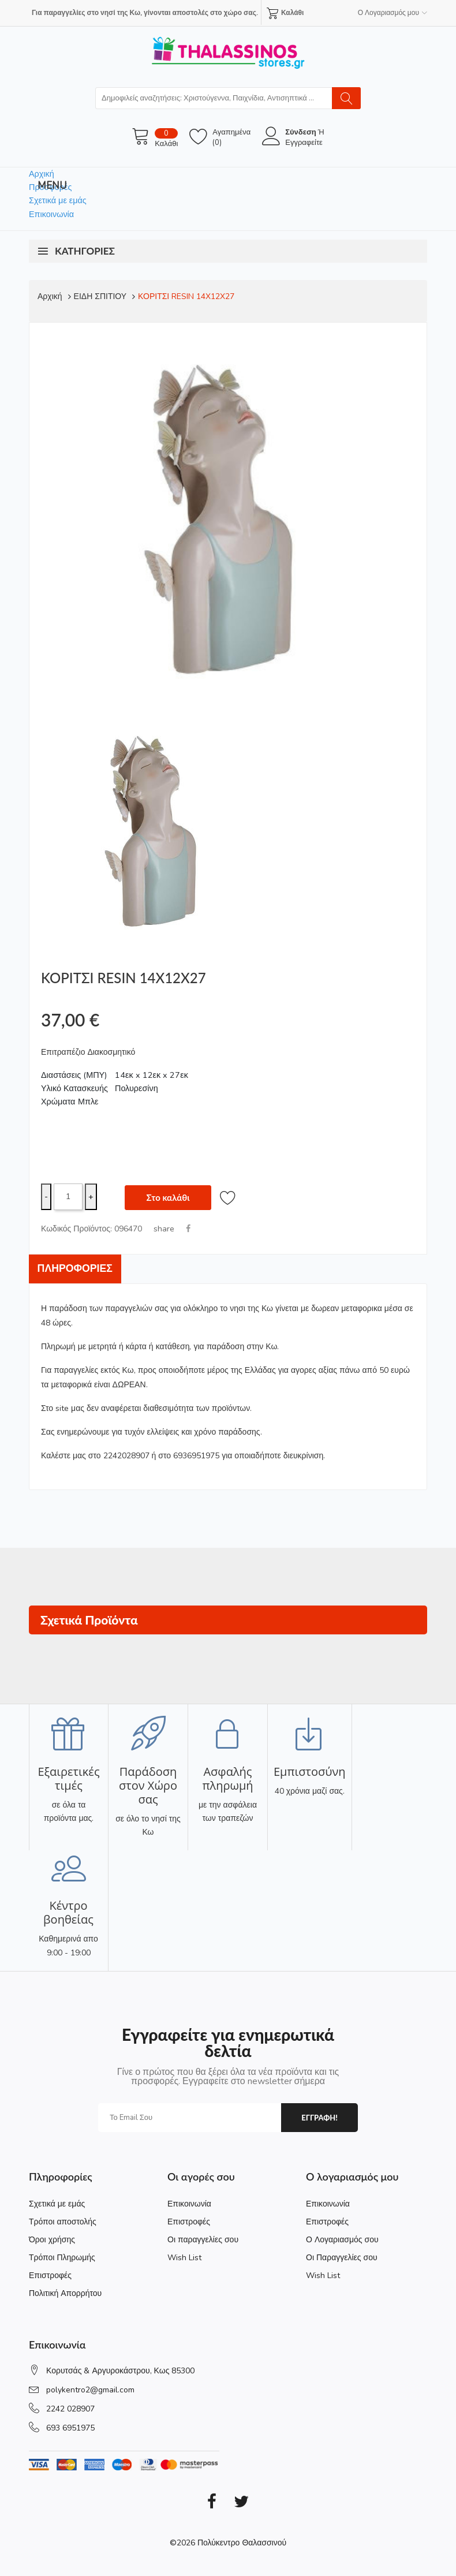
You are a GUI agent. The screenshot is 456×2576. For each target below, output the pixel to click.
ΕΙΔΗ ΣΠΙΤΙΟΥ (100, 296)
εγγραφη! (319, 2117)
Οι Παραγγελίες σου (341, 2257)
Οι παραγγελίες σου (202, 2239)
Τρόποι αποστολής (62, 2221)
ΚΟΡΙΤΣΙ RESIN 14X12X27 (186, 296)
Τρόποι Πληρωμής (62, 2257)
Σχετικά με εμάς (58, 200)
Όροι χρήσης (52, 2239)
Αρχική (41, 174)
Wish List (184, 2257)
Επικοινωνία (51, 214)
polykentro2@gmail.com (90, 2389)
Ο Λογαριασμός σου (342, 2239)
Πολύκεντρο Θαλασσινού (241, 2542)
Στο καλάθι (168, 1195)
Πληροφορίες (76, 1268)
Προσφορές (50, 187)
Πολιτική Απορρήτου (65, 2292)
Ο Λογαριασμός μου (392, 12)
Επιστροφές (50, 2274)
